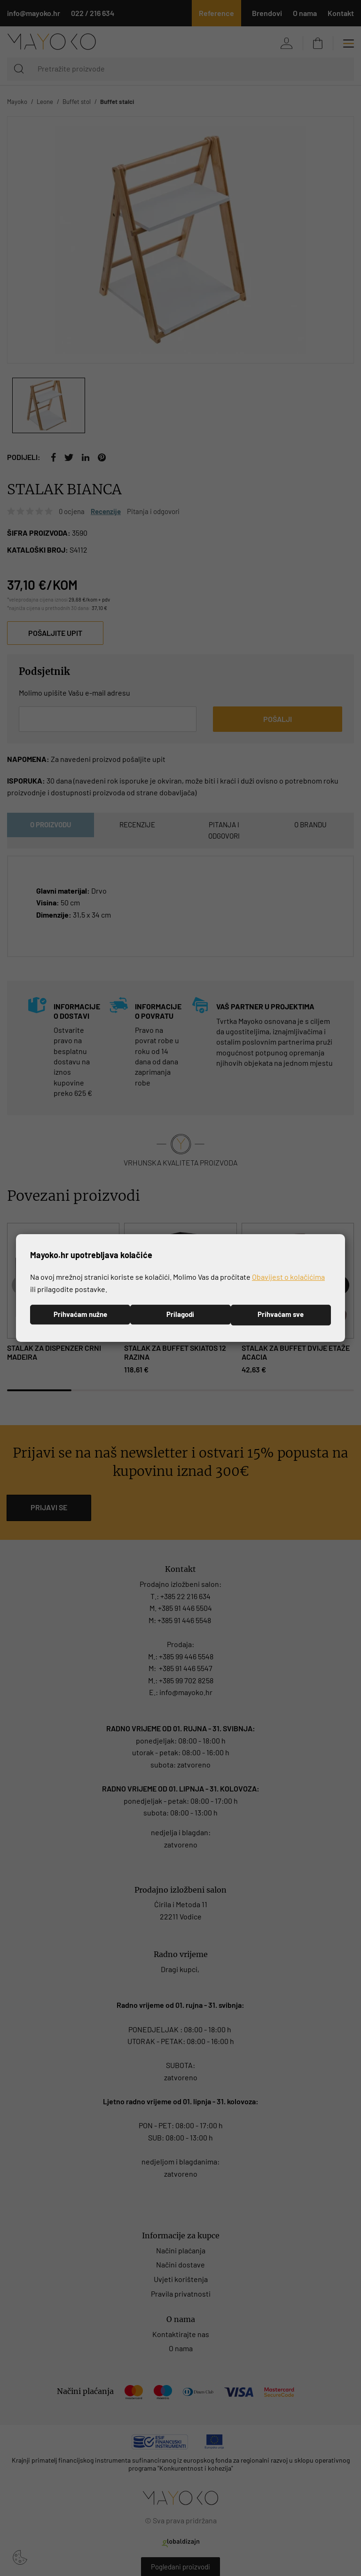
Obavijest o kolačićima (288, 1276)
